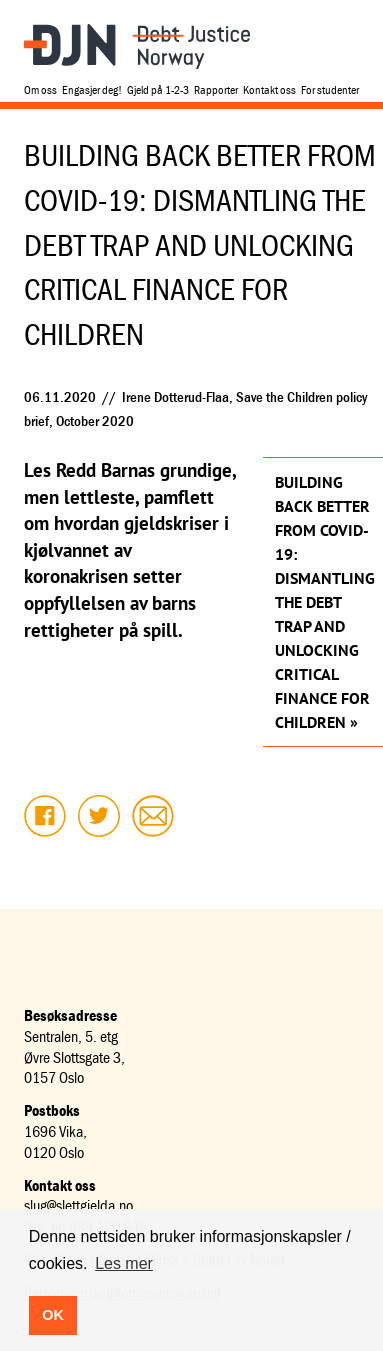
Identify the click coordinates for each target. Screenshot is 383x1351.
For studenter (330, 89)
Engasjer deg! (92, 89)
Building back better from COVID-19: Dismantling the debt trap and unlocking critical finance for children (323, 602)
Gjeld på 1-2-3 (158, 89)
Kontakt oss (269, 89)
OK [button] (53, 1315)
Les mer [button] (124, 1263)
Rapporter (216, 89)
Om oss (40, 89)
